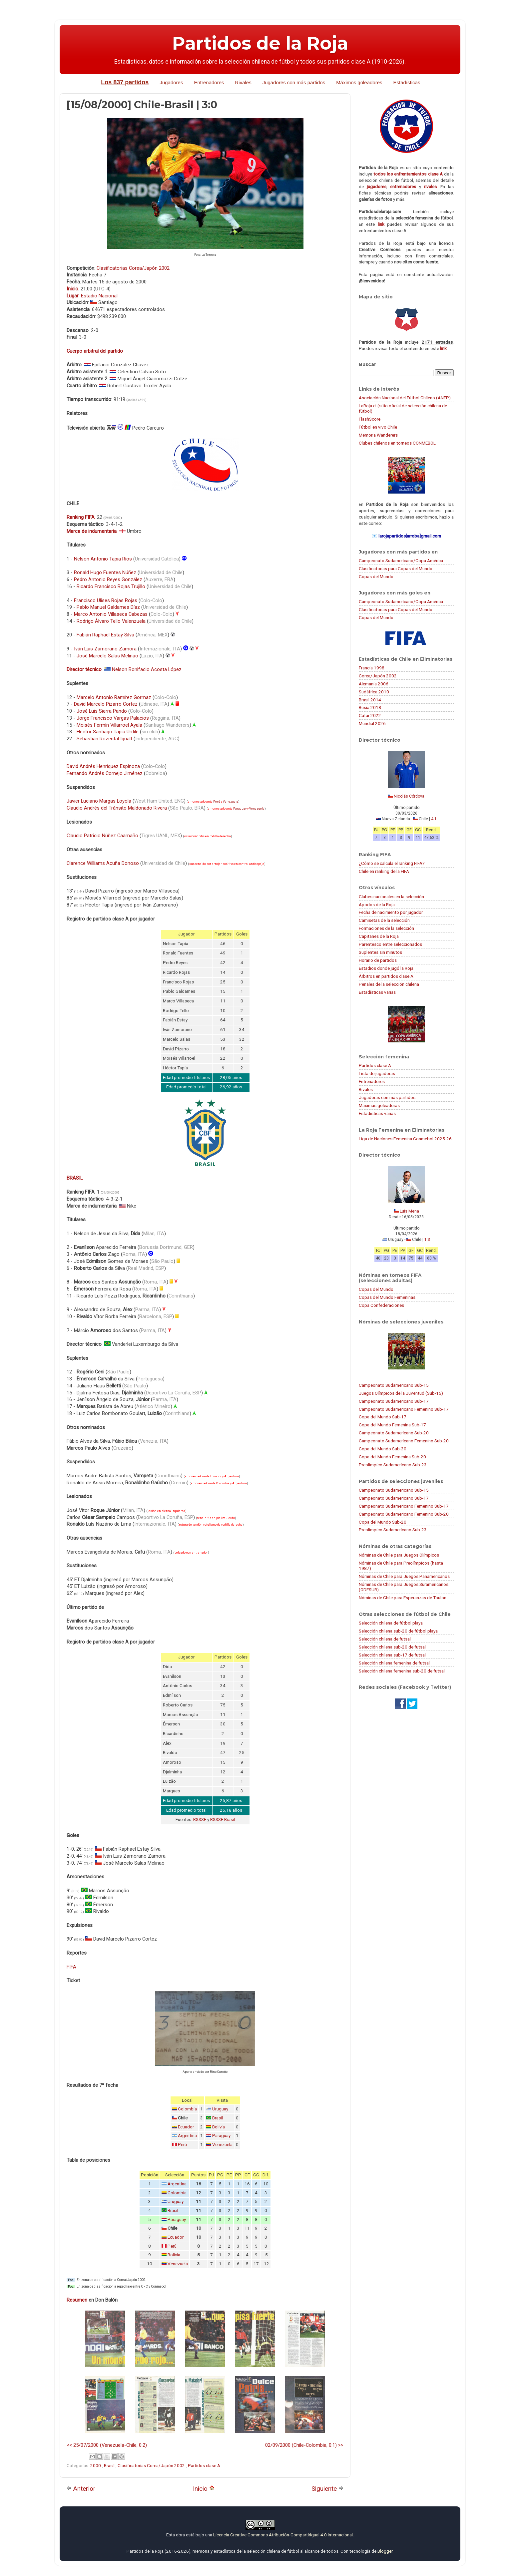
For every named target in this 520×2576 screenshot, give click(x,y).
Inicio (204, 2488)
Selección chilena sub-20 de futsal (392, 1647)
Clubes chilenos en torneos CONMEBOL (397, 443)
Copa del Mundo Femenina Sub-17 (392, 1424)
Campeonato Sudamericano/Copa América (401, 560)
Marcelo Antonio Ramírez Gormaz (114, 697)
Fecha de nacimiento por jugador (391, 912)
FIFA (71, 1967)
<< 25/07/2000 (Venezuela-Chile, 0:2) (107, 2445)
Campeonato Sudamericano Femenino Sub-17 (404, 1409)
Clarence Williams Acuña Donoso (103, 863)
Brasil (217, 2117)
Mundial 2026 (372, 723)
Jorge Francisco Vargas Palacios (113, 718)
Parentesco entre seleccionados (390, 944)
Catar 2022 (370, 715)
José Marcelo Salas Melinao (107, 656)
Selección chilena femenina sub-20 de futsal (402, 1670)
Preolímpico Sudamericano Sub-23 (393, 1464)
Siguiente (327, 2488)
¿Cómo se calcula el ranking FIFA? (392, 863)
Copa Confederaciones (381, 1305)
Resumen (77, 2300)
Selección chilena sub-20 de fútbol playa (398, 1631)
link (381, 224)
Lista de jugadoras (377, 1073)
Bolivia (218, 2126)
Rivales (243, 82)
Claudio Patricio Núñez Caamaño (102, 836)
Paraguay (240, 808)
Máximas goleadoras (379, 1105)
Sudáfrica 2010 (374, 691)
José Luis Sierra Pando (102, 711)
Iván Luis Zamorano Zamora (105, 649)
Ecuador (186, 2126)
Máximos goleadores (359, 82)
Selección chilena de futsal (385, 1639)
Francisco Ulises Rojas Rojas (105, 600)
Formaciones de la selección (386, 928)
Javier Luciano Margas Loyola (99, 801)
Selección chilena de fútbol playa (391, 1623)
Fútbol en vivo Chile (378, 427)
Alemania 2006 (373, 683)
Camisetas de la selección (384, 920)
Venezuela (230, 801)
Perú (216, 801)
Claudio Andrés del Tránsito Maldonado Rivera (117, 808)
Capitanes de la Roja (379, 936)
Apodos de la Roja (377, 904)
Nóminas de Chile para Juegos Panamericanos (404, 1576)
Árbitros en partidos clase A (386, 976)
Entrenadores (209, 82)
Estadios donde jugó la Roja (386, 968)
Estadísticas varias (377, 992)
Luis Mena (409, 1211)
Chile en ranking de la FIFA (384, 871)
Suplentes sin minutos (380, 952)
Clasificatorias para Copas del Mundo (395, 568)
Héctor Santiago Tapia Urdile (108, 732)
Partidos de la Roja (260, 43)
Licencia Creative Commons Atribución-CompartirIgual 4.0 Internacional (283, 2534)
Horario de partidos (378, 960)
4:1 (434, 819)
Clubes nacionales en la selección (391, 896)
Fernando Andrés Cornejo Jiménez (105, 773)
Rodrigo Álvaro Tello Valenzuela (111, 621)
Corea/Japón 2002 (378, 675)
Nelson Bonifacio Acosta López (147, 669)
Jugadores (171, 82)
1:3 (427, 1239)
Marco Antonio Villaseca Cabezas (111, 614)
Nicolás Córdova (409, 796)
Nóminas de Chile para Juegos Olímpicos (399, 1555)
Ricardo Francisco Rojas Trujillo (111, 586)
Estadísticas (406, 82)
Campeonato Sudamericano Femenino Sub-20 (404, 1440)
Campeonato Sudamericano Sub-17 (394, 1401)
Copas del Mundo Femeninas (387, 1297)
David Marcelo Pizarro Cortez (106, 704)
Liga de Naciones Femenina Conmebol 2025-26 (405, 1138)
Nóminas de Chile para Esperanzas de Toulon (402, 1597)
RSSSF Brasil (222, 1819)
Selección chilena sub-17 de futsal (392, 1654)
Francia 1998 (371, 667)
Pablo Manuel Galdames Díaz (108, 607)
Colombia (187, 2108)
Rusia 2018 (370, 707)
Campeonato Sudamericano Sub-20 (394, 1432)
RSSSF (199, 1819)
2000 (96, 2465)
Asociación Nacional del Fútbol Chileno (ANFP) (405, 397)
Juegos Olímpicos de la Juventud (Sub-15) (401, 1393)
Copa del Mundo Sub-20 (382, 1448)
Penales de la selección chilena (389, 984)
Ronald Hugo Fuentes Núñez (105, 572)
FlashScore (369, 419)
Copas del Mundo (376, 576)
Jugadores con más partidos (293, 82)
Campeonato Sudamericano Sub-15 (394, 1385)
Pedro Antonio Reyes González (108, 579)
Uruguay (220, 2108)
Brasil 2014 (370, 699)
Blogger (384, 2551)
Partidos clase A (204, 2465)
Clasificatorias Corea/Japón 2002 (133, 268)
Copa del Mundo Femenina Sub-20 (392, 1456)
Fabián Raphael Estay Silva (105, 635)
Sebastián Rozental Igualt (104, 739)
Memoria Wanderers (378, 435)
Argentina (187, 2135)
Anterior (81, 2488)
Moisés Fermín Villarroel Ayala (109, 725)
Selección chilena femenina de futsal (394, 1662)
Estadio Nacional (99, 296)
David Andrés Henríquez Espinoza (103, 766)
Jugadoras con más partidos (387, 1097)
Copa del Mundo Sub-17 (382, 1416)
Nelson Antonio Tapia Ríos (103, 559)
